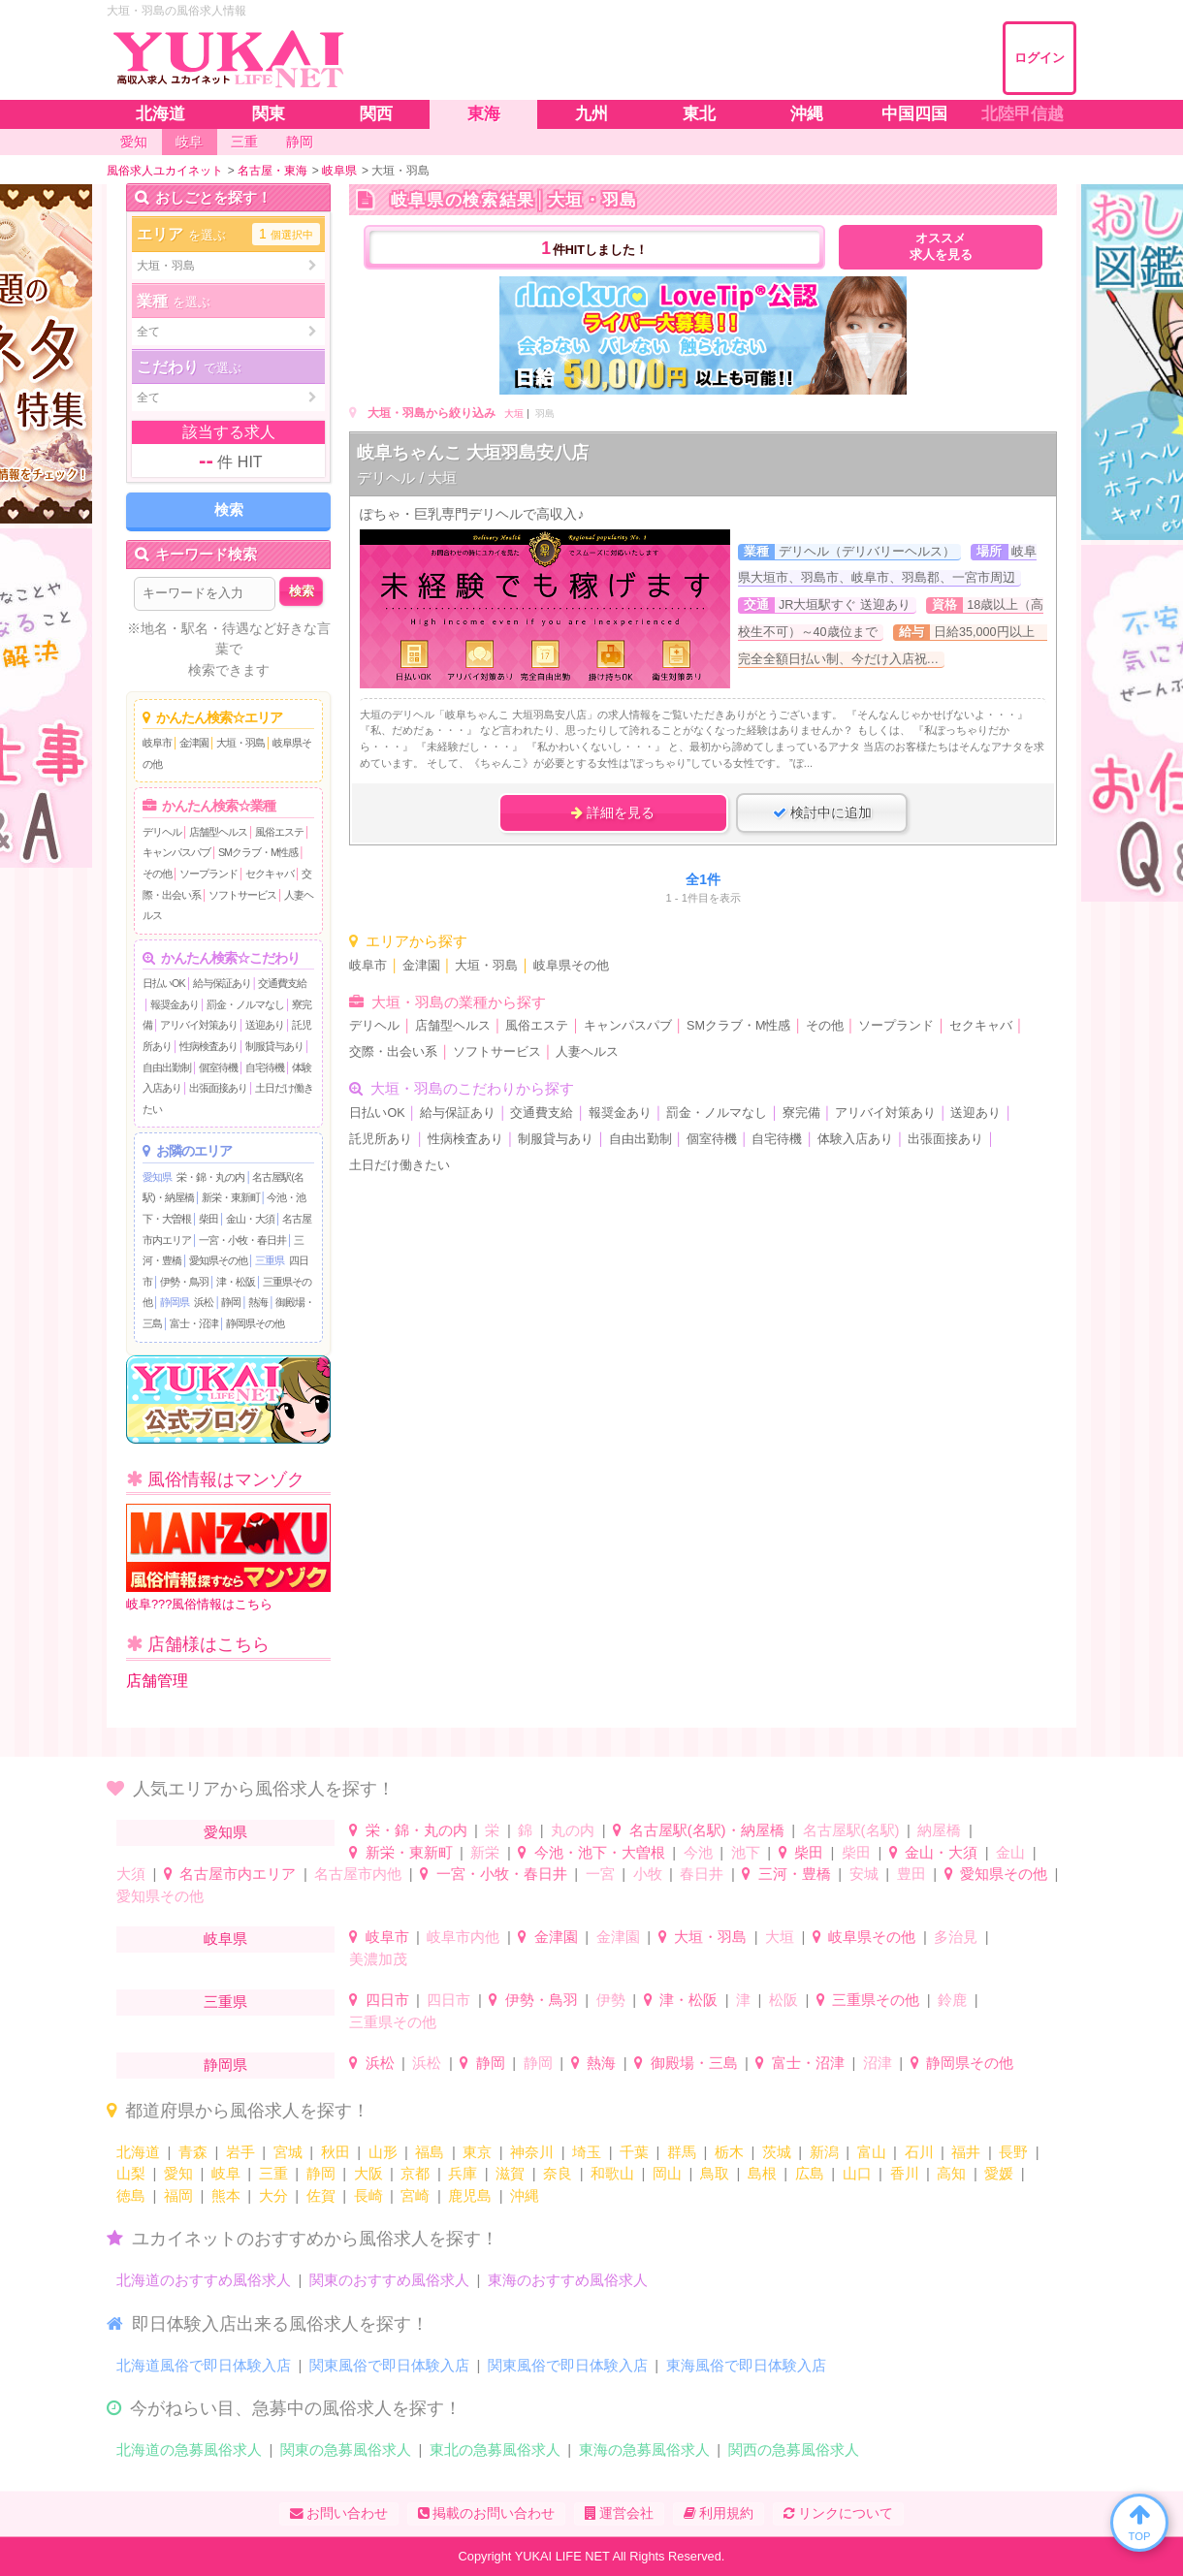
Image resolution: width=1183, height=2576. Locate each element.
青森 (193, 2152)
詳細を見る (613, 812)
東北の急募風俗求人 (495, 2449)
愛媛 (998, 2173)
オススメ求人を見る (941, 247)
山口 (857, 2173)
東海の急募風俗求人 (644, 2449)
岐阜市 (157, 742)
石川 (919, 2152)
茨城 (776, 2152)
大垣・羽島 (240, 742)
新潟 (824, 2152)
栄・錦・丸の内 (210, 1177)
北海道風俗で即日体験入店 (203, 2365)
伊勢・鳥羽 (184, 1282)
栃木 (729, 2152)
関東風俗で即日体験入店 (389, 2365)
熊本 (225, 2195)
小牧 (647, 1873)
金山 (1010, 1852)
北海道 (138, 2152)
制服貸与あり (274, 1046)
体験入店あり (855, 1139)
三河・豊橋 (794, 1873)
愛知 (178, 2173)
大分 (273, 2195)
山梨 (130, 2173)
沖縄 (524, 2195)
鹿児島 (470, 2195)
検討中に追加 (822, 812)
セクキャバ (269, 873)
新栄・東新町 (231, 1197)
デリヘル (162, 832)
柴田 (208, 1218)
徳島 (130, 2195)
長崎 (368, 2195)
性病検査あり (208, 1046)
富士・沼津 (194, 1323)
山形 (383, 2152)
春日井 (701, 1873)
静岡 (230, 1302)
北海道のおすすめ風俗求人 (203, 2280)
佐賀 (321, 2195)
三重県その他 (875, 1999)
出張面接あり (218, 1088)
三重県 (269, 1260)
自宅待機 (264, 1067)
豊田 (911, 1873)
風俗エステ (279, 832)
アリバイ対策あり (199, 1025)
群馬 (681, 2152)
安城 (864, 1873)
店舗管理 (157, 1680)
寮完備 (801, 1113)
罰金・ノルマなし (245, 1004)
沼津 (877, 2062)
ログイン (1039, 57)
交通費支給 (282, 983)
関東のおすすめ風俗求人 (389, 2280)
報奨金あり (174, 1004)
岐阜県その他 (571, 965)
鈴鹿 (952, 1999)
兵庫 (462, 2173)
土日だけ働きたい (399, 1165)
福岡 (178, 2195)
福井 (965, 2152)
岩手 (240, 2152)
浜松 (203, 1302)
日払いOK (164, 983)
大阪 (368, 2173)
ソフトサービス (242, 895)
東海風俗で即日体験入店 (746, 2365)
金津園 (193, 742)
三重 (273, 2173)
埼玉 (586, 2152)
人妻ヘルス (587, 1052)
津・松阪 (235, 1282)
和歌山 (612, 2173)
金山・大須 (250, 1218)
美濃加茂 (378, 1959)
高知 (951, 2173)
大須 (130, 1873)
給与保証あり (222, 983)
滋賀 (510, 2173)
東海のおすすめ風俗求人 (568, 2280)
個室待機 (218, 1067)
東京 (477, 2152)
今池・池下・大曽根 (599, 1852)
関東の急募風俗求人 (345, 2449)
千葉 (634, 2152)
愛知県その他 (218, 1260)
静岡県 (174, 1302)
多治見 (955, 1936)
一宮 (600, 1873)
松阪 (783, 1999)
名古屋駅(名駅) (851, 1830)
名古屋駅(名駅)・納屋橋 (706, 1830)
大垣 (514, 413)
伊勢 (610, 1999)
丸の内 (572, 1830)
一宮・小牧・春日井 (242, 1240)
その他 (157, 873)
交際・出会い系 (393, 1052)
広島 (809, 2173)
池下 (745, 1852)
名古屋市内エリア (237, 1873)
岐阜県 (225, 1938)
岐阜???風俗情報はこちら (228, 1557)
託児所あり (380, 1139)
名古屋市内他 (357, 1873)
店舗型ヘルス (218, 832)
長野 (1013, 2152)
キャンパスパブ (176, 852)
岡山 (667, 2173)
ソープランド (208, 873)
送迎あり (264, 1025)
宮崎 (415, 2195)
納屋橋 (939, 1830)
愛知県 (157, 1177)
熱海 (258, 1302)
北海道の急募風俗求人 (189, 2449)
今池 (698, 1852)
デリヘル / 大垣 (407, 477)
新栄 (484, 1852)
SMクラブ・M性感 (258, 852)
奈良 (557, 2173)
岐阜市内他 (463, 1936)
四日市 (387, 1999)
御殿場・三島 (694, 2062)
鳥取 (714, 2173)
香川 (904, 2173)
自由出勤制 (167, 1067)
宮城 (288, 2152)
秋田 (335, 2152)
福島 (429, 2152)
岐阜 (225, 2173)
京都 (415, 2173)
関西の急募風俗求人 (793, 2449)
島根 (762, 2173)
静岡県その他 (255, 1323)
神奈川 (532, 2152)
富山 (871, 2152)
